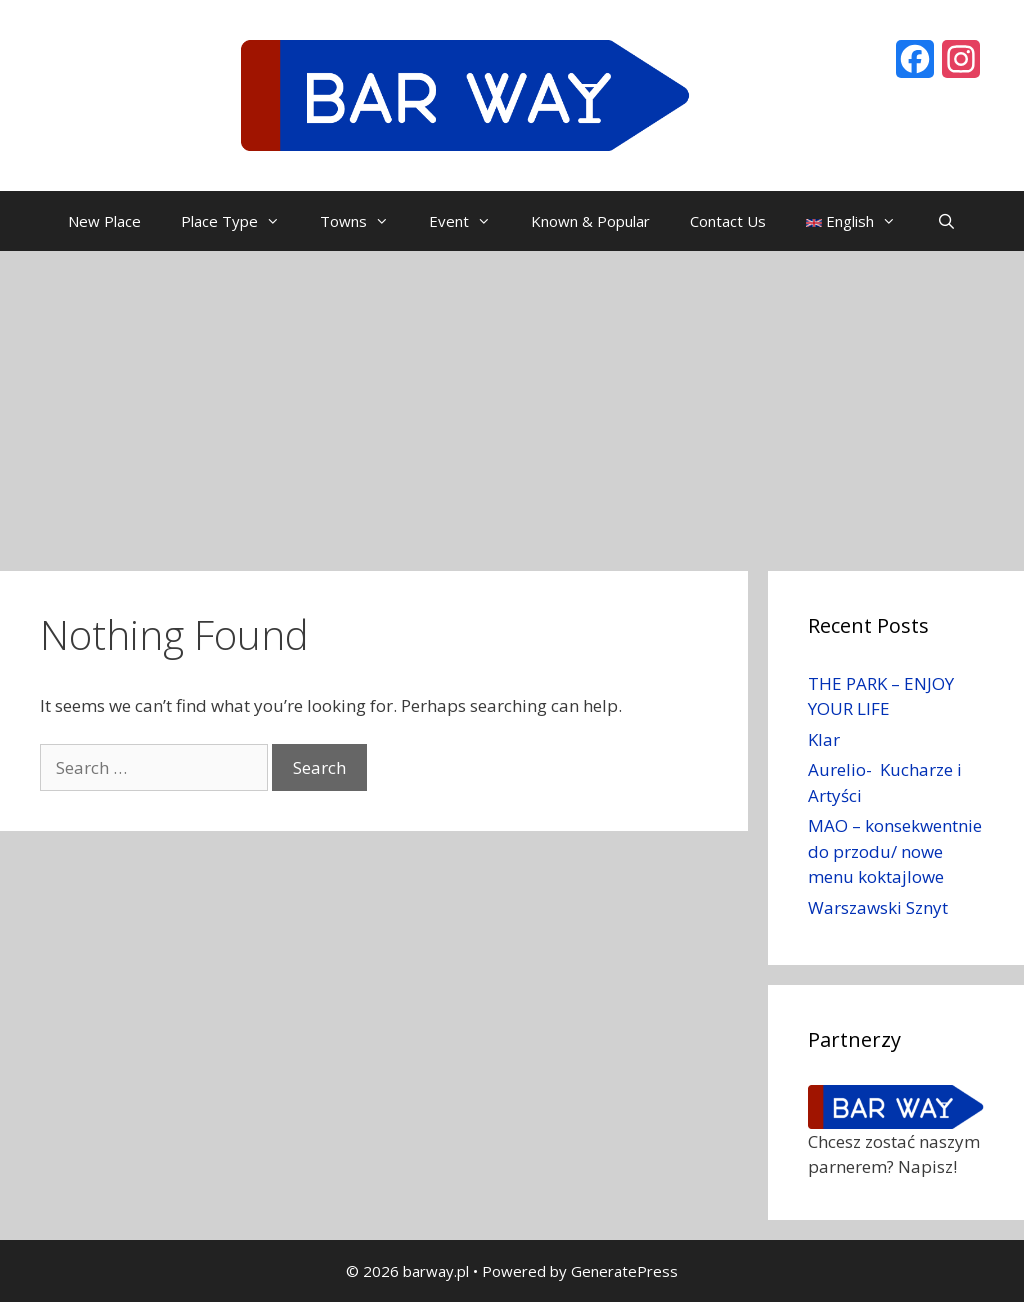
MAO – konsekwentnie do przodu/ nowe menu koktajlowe (895, 851)
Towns (364, 221)
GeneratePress (624, 1271)
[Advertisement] (512, 401)
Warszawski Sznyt (878, 907)
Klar (824, 739)
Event (470, 221)
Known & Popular (590, 221)
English (861, 221)
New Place (104, 221)
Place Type (240, 221)
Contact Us (728, 221)
